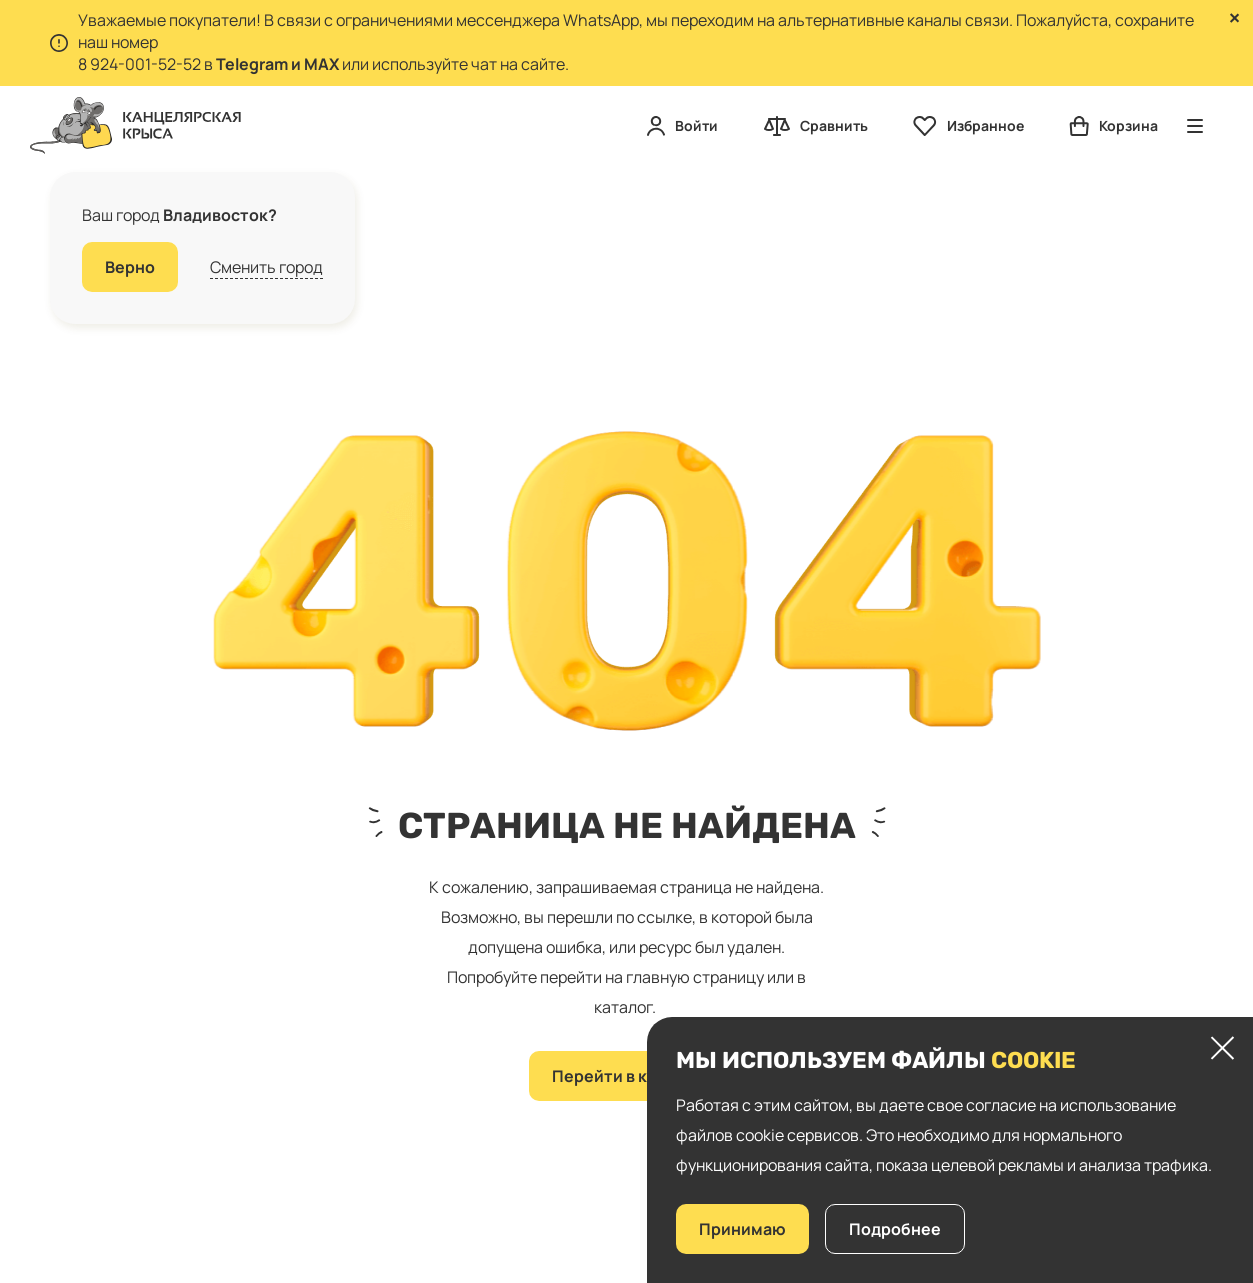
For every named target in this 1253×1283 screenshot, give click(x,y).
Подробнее (895, 1229)
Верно (130, 267)
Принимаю (742, 1229)
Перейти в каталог (627, 1076)
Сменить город (266, 267)
